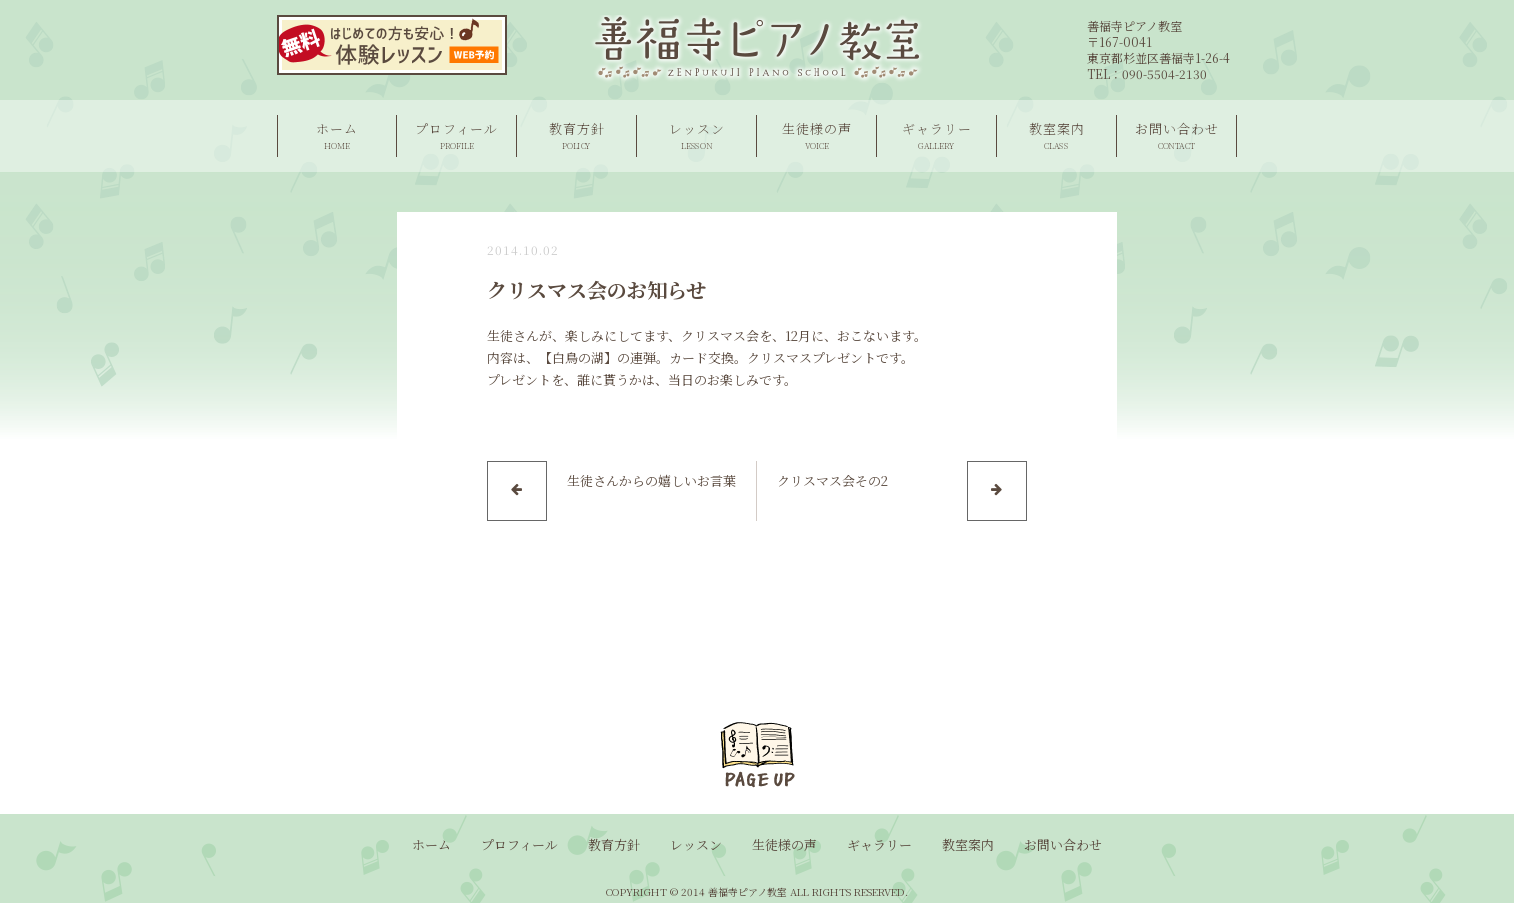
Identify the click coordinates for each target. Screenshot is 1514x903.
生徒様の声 (816, 135)
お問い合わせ (1176, 135)
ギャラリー (936, 135)
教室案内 (1056, 135)
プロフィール (456, 135)
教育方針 (576, 135)
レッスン (696, 135)
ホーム (337, 135)
